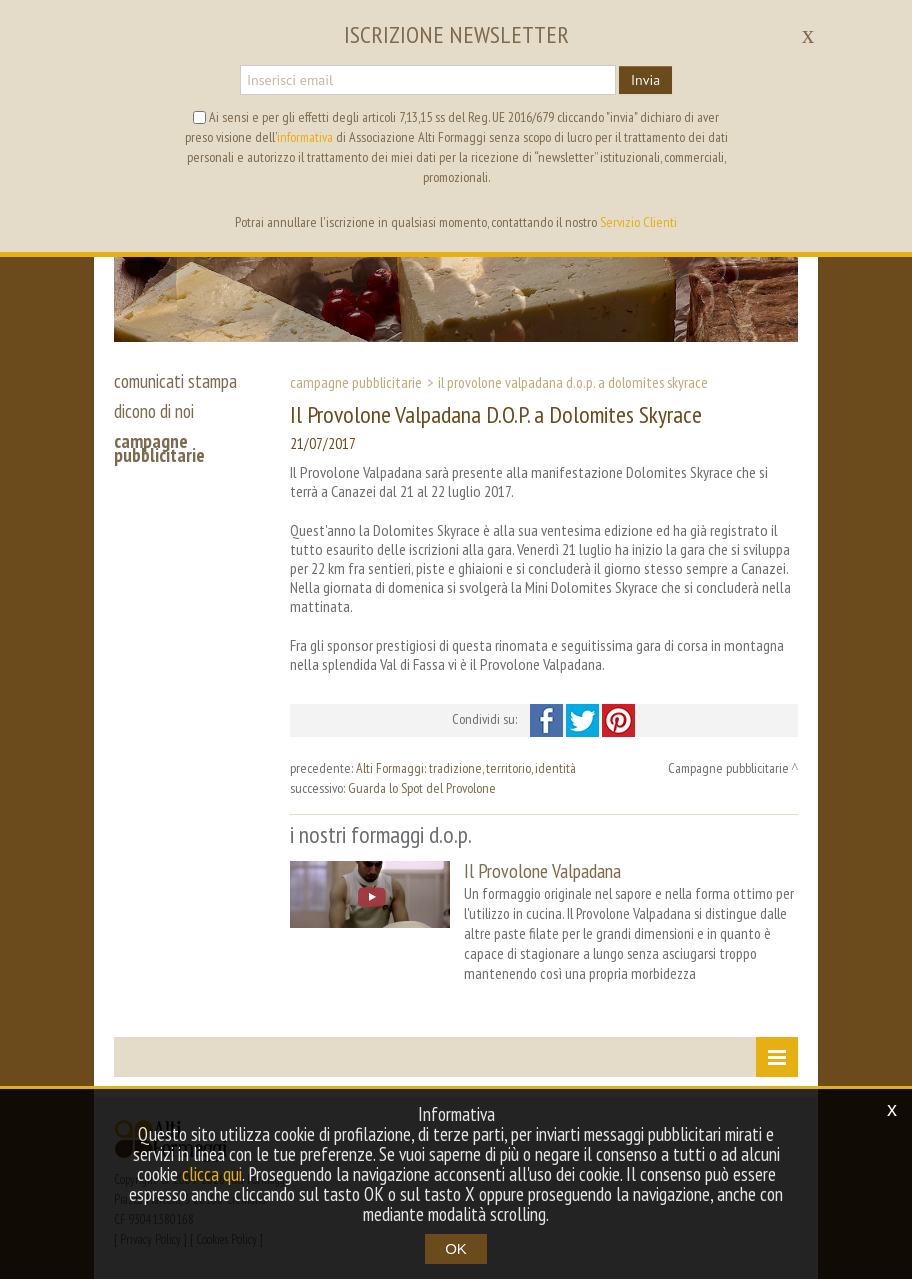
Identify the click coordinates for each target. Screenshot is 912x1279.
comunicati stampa (175, 381)
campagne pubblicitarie (159, 448)
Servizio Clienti (638, 222)
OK (456, 1248)
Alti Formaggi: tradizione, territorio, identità (466, 768)
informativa (305, 137)
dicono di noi (154, 411)
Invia (645, 80)
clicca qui (212, 1174)
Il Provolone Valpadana (542, 870)
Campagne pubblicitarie (356, 382)
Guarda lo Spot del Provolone (422, 788)
